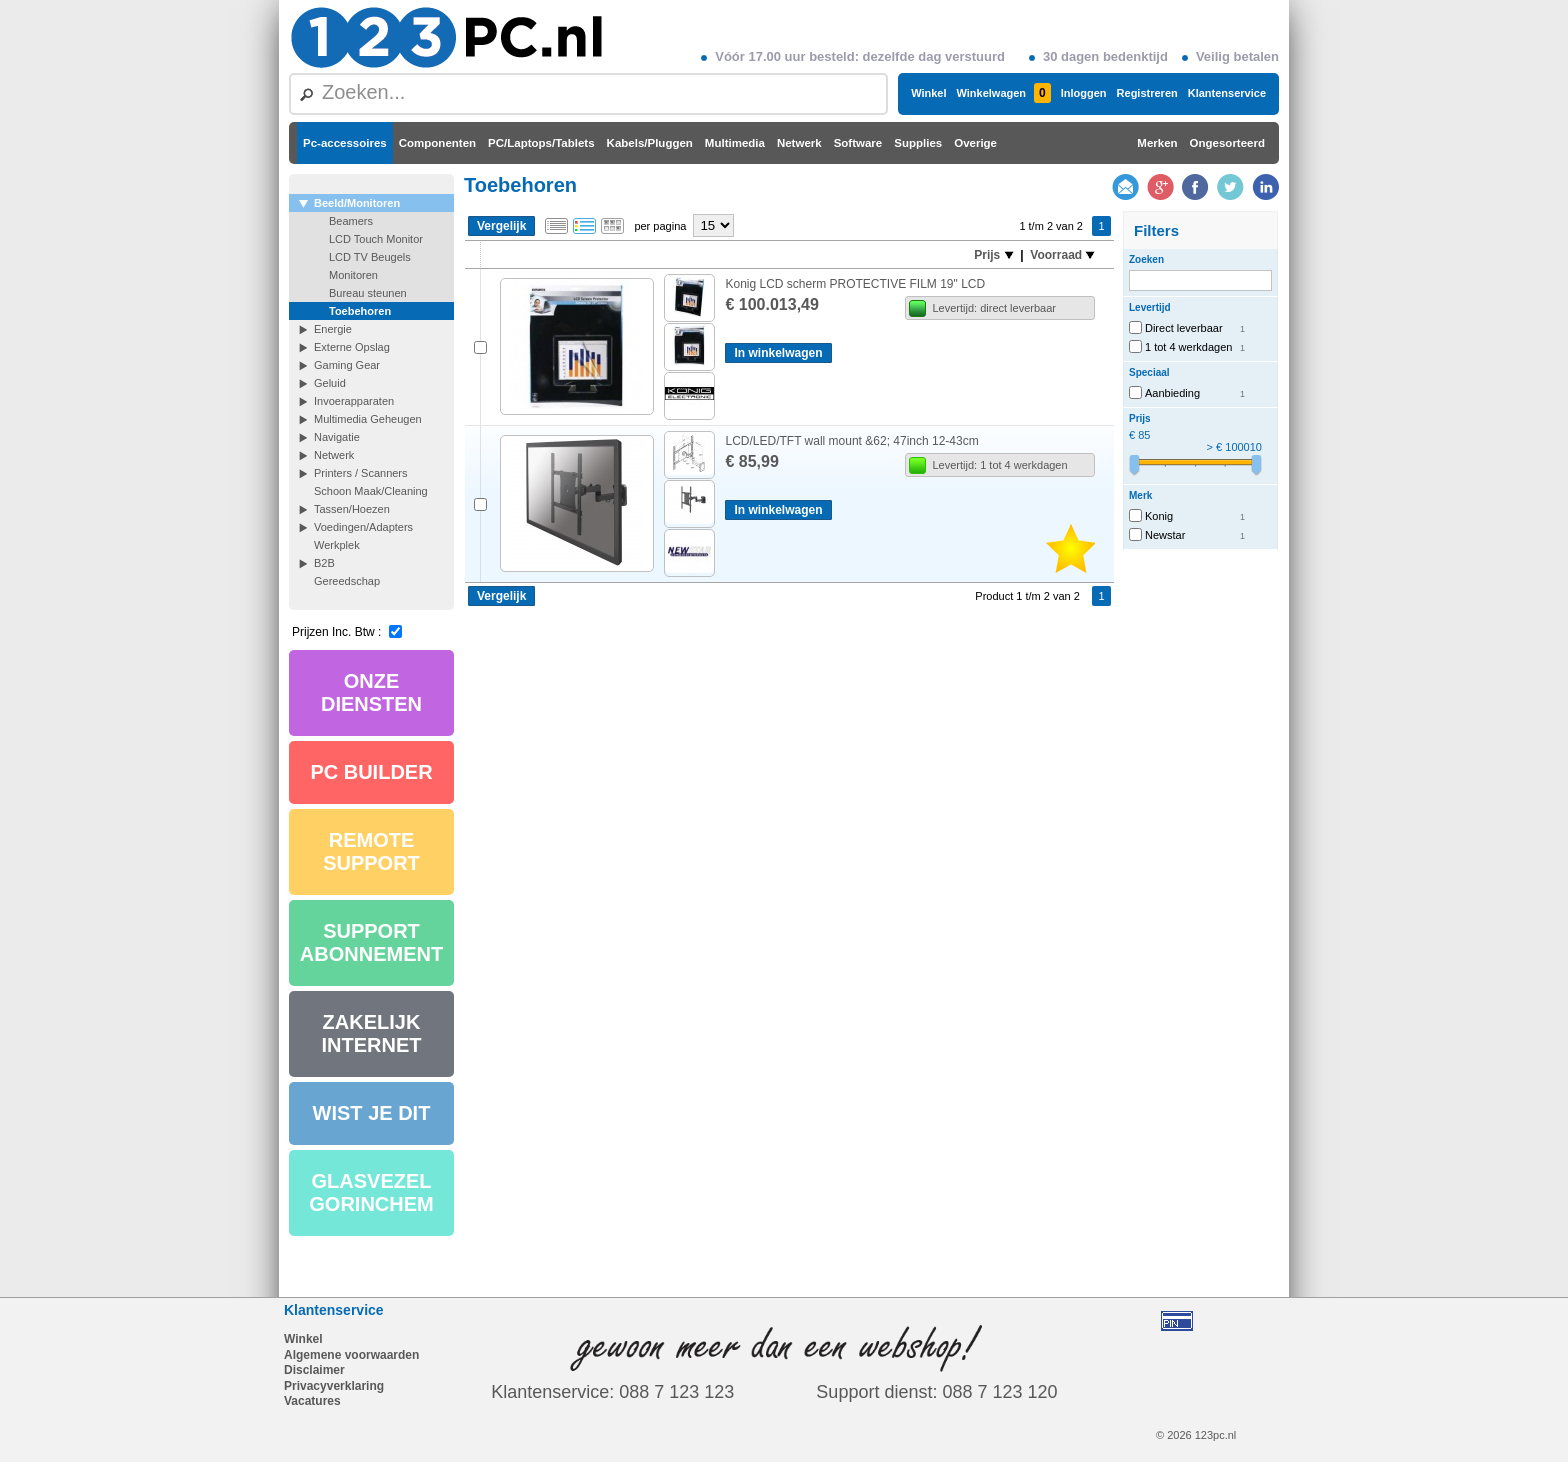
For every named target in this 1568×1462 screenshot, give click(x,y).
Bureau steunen (368, 293)
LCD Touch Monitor (376, 239)
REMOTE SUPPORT (371, 851)
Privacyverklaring (334, 1386)
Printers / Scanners (361, 473)
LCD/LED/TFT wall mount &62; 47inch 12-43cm (851, 441)
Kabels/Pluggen (650, 143)
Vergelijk (501, 226)
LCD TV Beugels (370, 257)
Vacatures (312, 1401)
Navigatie (337, 437)
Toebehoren (360, 311)
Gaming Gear (347, 365)
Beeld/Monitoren (357, 203)
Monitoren (353, 275)
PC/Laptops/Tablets (541, 143)
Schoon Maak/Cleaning (371, 491)
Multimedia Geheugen (368, 419)
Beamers (351, 221)
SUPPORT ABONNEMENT (371, 942)
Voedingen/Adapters (363, 527)
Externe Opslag (352, 347)
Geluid (330, 383)
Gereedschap (347, 581)
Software (858, 143)
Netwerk (799, 143)
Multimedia (735, 143)
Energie (333, 329)
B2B (324, 563)
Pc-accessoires (345, 143)
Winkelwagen (1003, 93)
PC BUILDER (371, 772)
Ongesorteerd (1227, 143)
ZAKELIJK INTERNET (372, 1033)
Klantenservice (1227, 93)
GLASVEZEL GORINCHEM (371, 1192)
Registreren (1147, 93)
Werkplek (337, 545)
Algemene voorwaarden (351, 1355)
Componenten (437, 143)
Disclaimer (314, 1370)
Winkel (928, 93)
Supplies (918, 143)
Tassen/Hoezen (352, 509)
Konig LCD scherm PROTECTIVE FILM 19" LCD (855, 284)
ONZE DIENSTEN (371, 692)
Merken (1157, 143)
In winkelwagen (778, 353)
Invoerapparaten (354, 401)
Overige (975, 143)
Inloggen (1084, 93)
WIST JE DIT (372, 1113)
